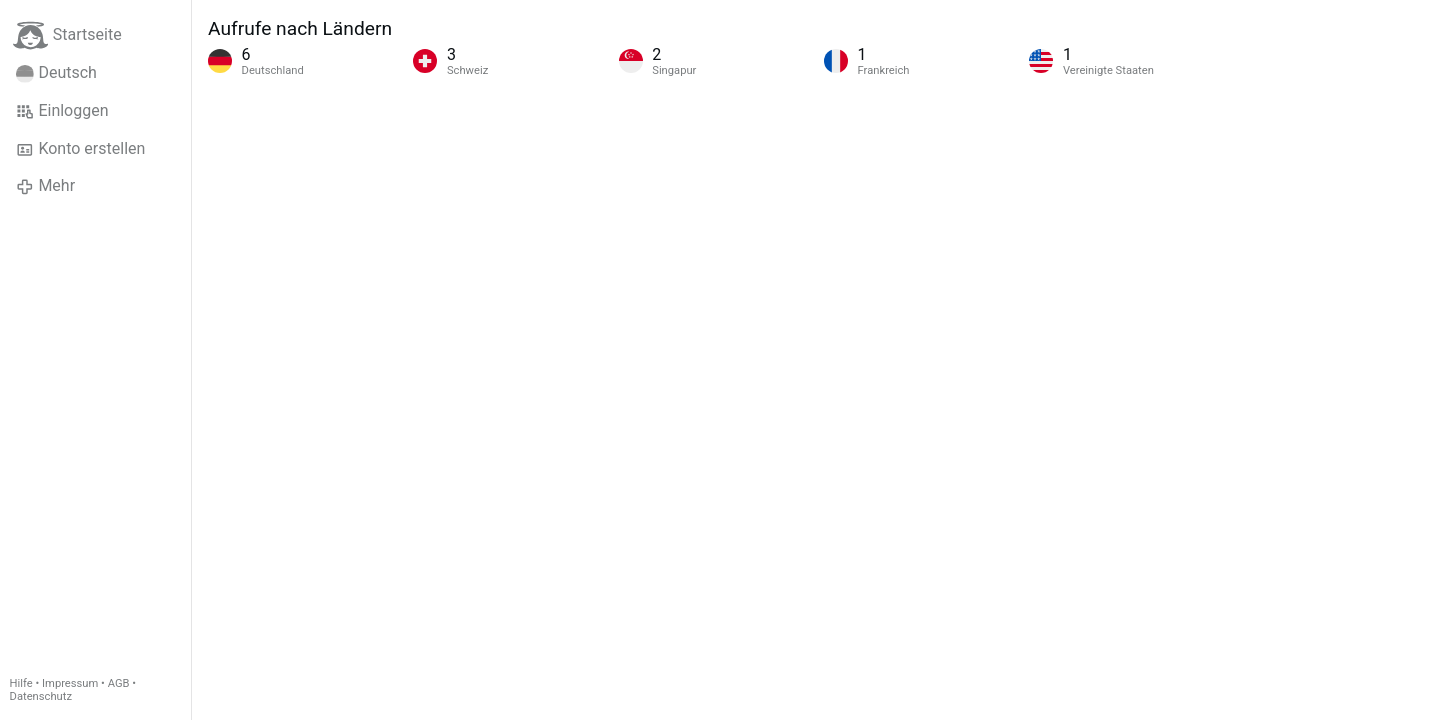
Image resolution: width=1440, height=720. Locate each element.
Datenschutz (41, 696)
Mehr (45, 186)
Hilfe (21, 683)
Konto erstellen (80, 149)
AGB (119, 683)
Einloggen (62, 111)
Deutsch (56, 73)
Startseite (67, 35)
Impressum (70, 683)
